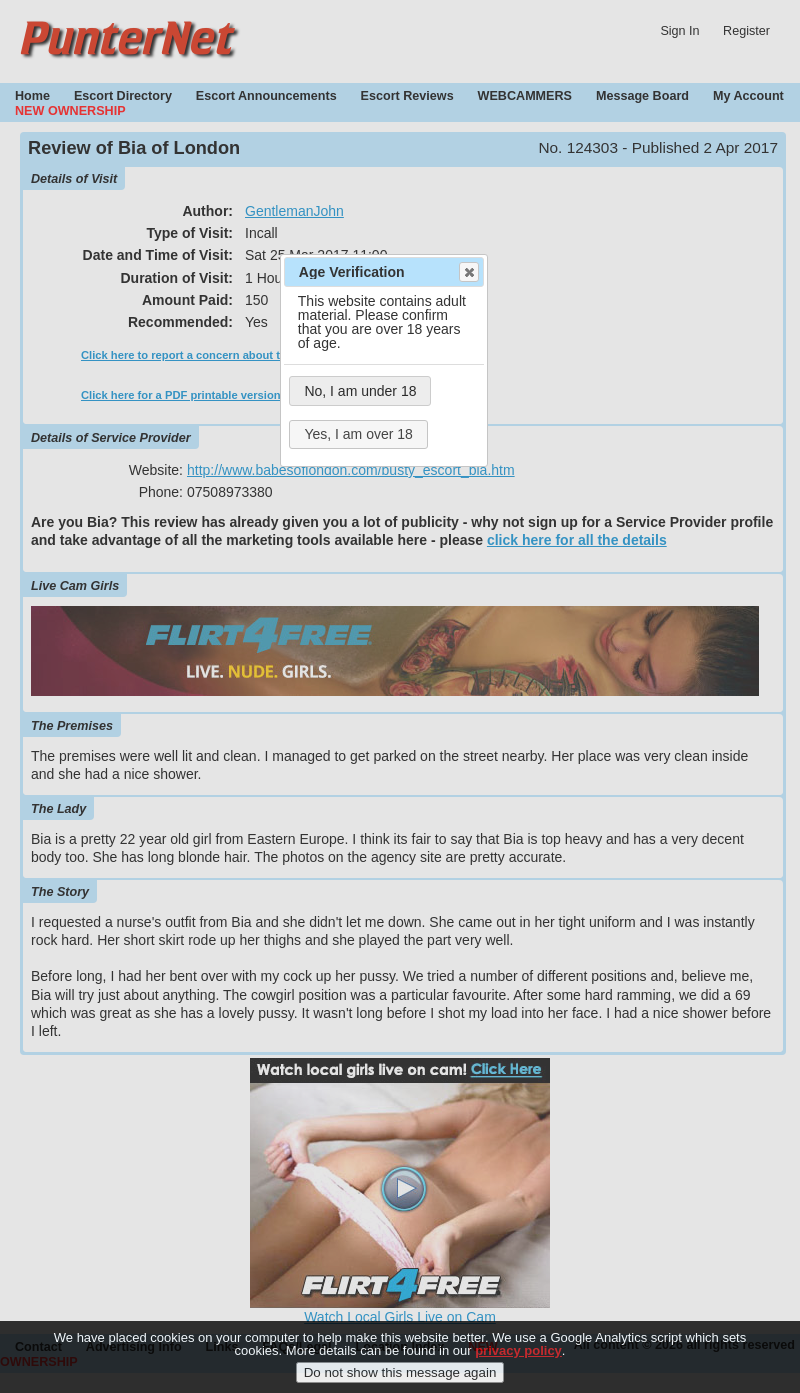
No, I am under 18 (360, 391)
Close (468, 272)
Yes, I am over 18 (358, 434)
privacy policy (518, 1357)
